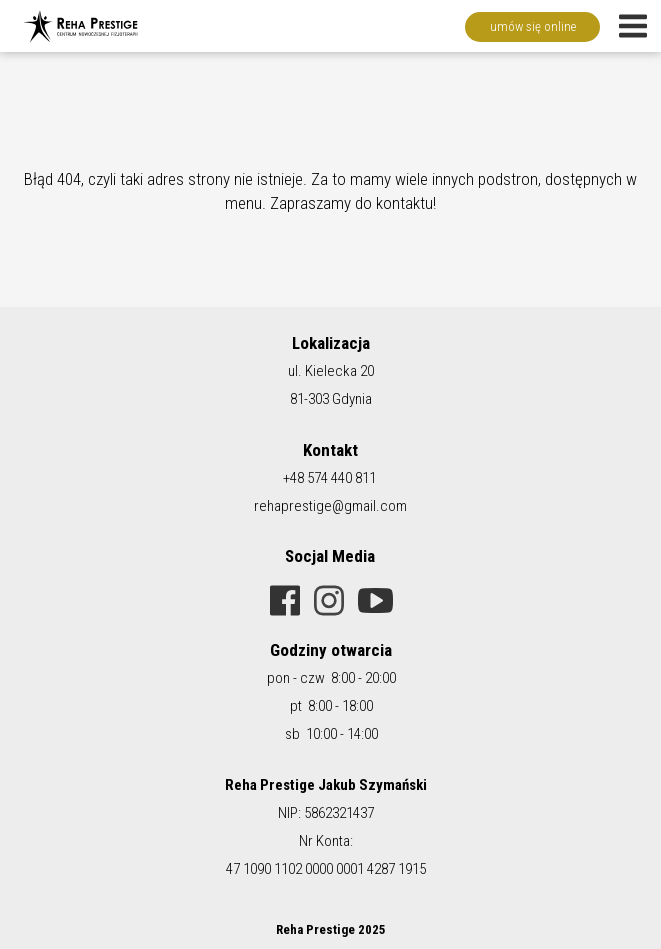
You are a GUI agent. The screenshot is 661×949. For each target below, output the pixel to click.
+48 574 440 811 (329, 478)
